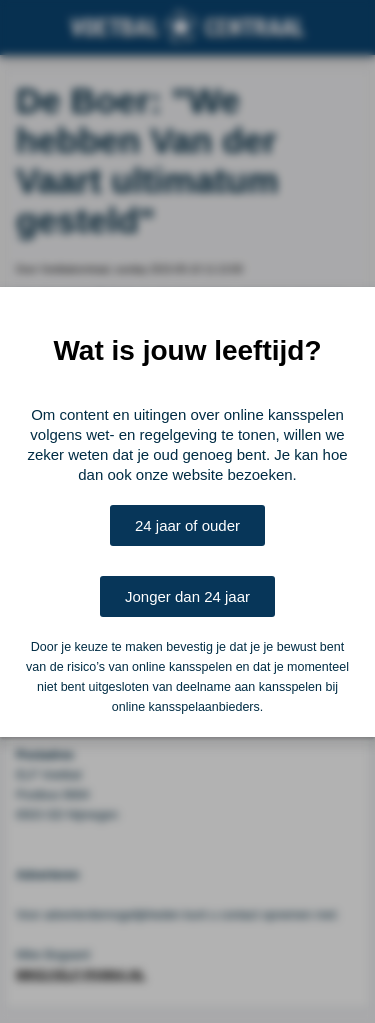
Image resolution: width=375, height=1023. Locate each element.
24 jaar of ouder (187, 525)
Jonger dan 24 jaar (187, 596)
